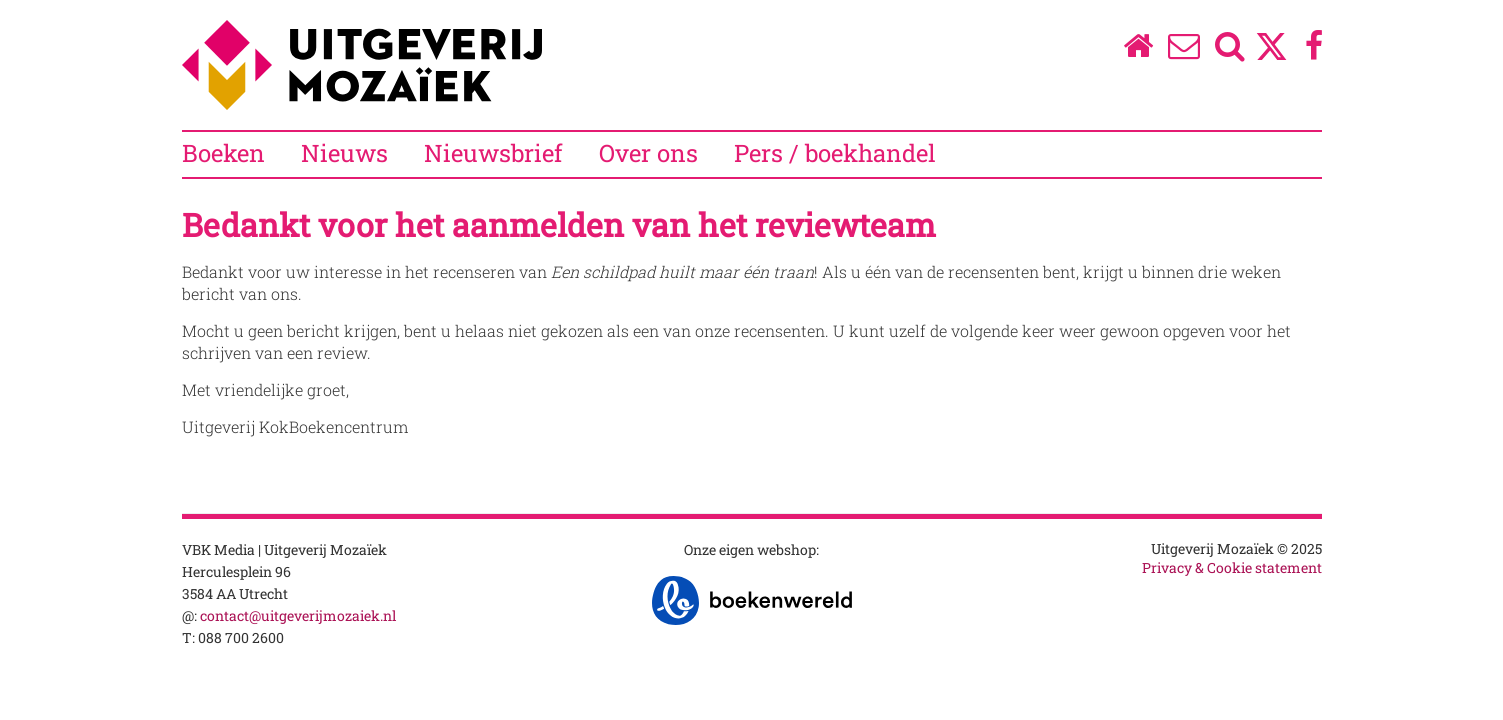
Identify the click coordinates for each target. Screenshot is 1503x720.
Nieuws (344, 153)
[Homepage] (1137, 50)
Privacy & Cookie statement (1232, 567)
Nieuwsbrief (493, 153)
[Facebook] (1313, 50)
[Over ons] (1183, 50)
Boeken (223, 153)
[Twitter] (1271, 56)
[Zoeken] (1229, 50)
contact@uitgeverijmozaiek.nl (298, 615)
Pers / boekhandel (835, 153)
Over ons (648, 153)
